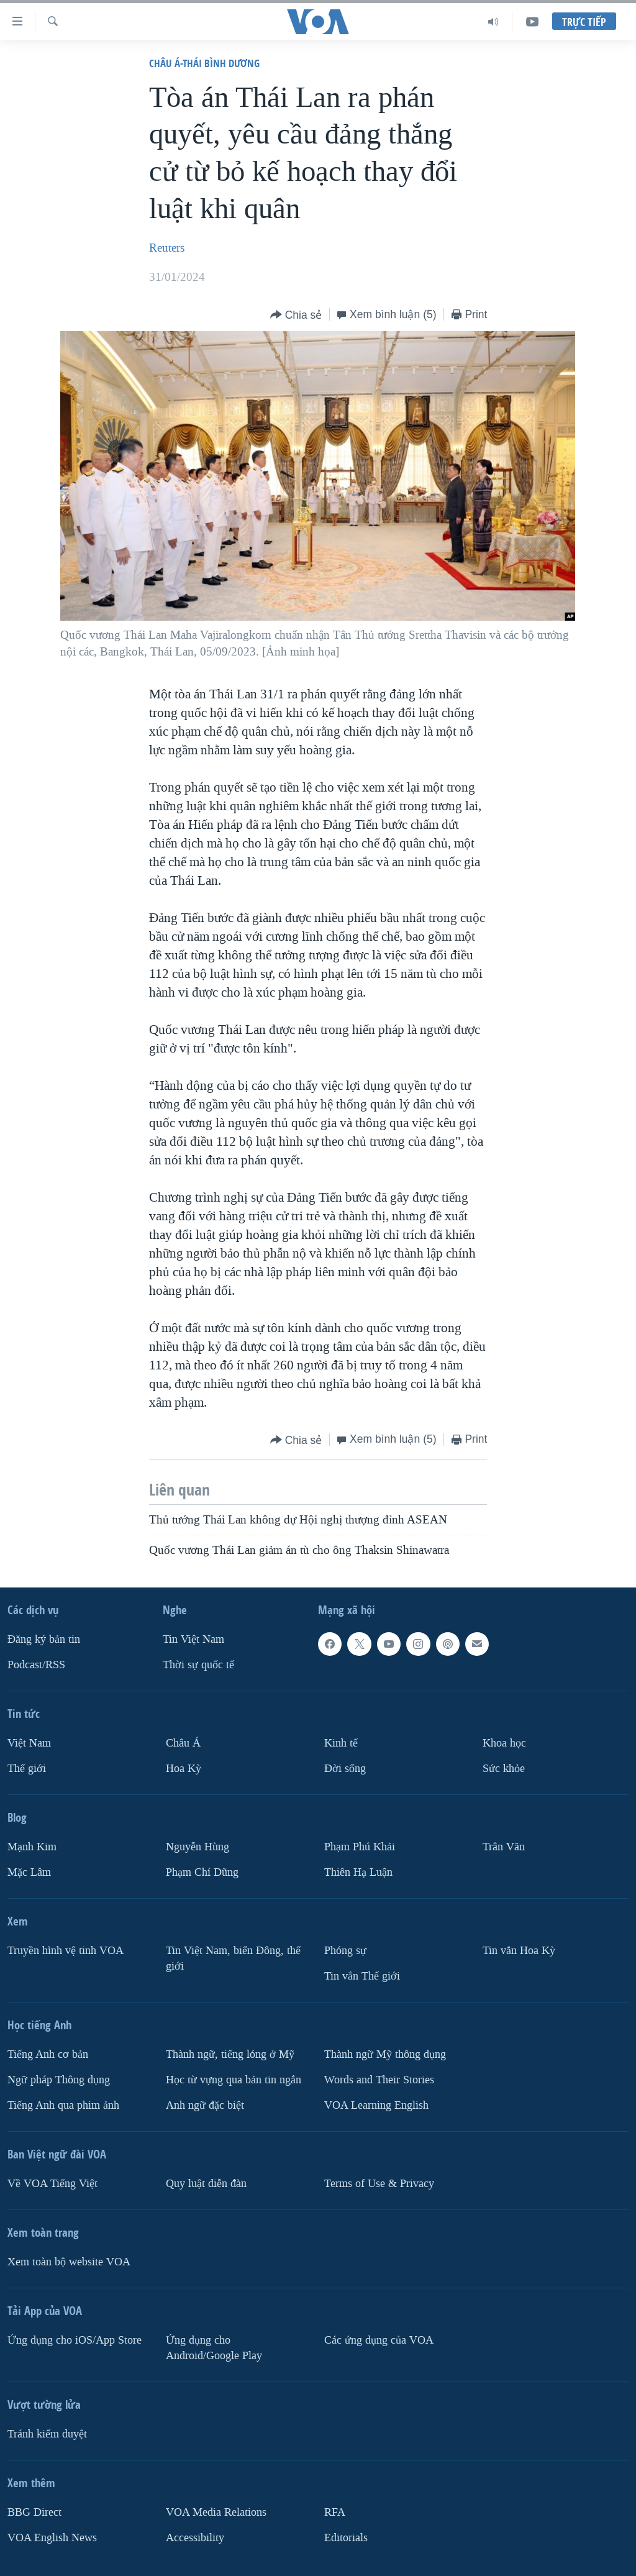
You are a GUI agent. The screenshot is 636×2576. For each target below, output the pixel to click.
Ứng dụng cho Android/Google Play (214, 2348)
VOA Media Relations (216, 2512)
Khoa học (504, 1743)
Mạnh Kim (32, 1847)
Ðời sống (345, 1768)
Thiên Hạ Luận (358, 1872)
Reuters (166, 247)
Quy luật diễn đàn (206, 2183)
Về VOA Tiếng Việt (52, 2183)
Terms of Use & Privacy (379, 2183)
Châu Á (183, 1743)
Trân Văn (504, 1847)
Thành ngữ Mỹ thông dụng (385, 2054)
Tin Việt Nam (193, 1639)
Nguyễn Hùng (197, 1847)
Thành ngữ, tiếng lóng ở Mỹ (230, 2054)
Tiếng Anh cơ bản (47, 2054)
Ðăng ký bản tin (43, 1639)
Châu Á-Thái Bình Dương (204, 63)
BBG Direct (34, 2512)
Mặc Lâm (29, 1872)
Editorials (346, 2538)
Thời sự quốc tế (198, 1665)
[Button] (296, 315)
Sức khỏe (504, 1768)
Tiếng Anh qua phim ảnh (63, 2105)
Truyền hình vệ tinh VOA (65, 1950)
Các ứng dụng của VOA (379, 2340)
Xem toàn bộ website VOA (68, 2262)
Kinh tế (341, 1743)
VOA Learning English (376, 2105)
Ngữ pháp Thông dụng (58, 2080)
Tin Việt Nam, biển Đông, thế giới (233, 1958)
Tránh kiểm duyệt (47, 2434)
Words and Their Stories (379, 2080)
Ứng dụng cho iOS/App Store (74, 2340)
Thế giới (26, 1768)
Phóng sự (345, 1950)
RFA (334, 2512)
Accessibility (195, 2538)
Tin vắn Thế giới (362, 1976)
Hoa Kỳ (183, 1768)
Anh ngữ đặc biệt (205, 2105)
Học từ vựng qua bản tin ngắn (233, 2080)
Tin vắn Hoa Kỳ (519, 1950)
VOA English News (52, 2538)
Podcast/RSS (36, 1665)
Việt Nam (29, 1743)
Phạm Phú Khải (359, 1847)
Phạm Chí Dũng (202, 1872)
